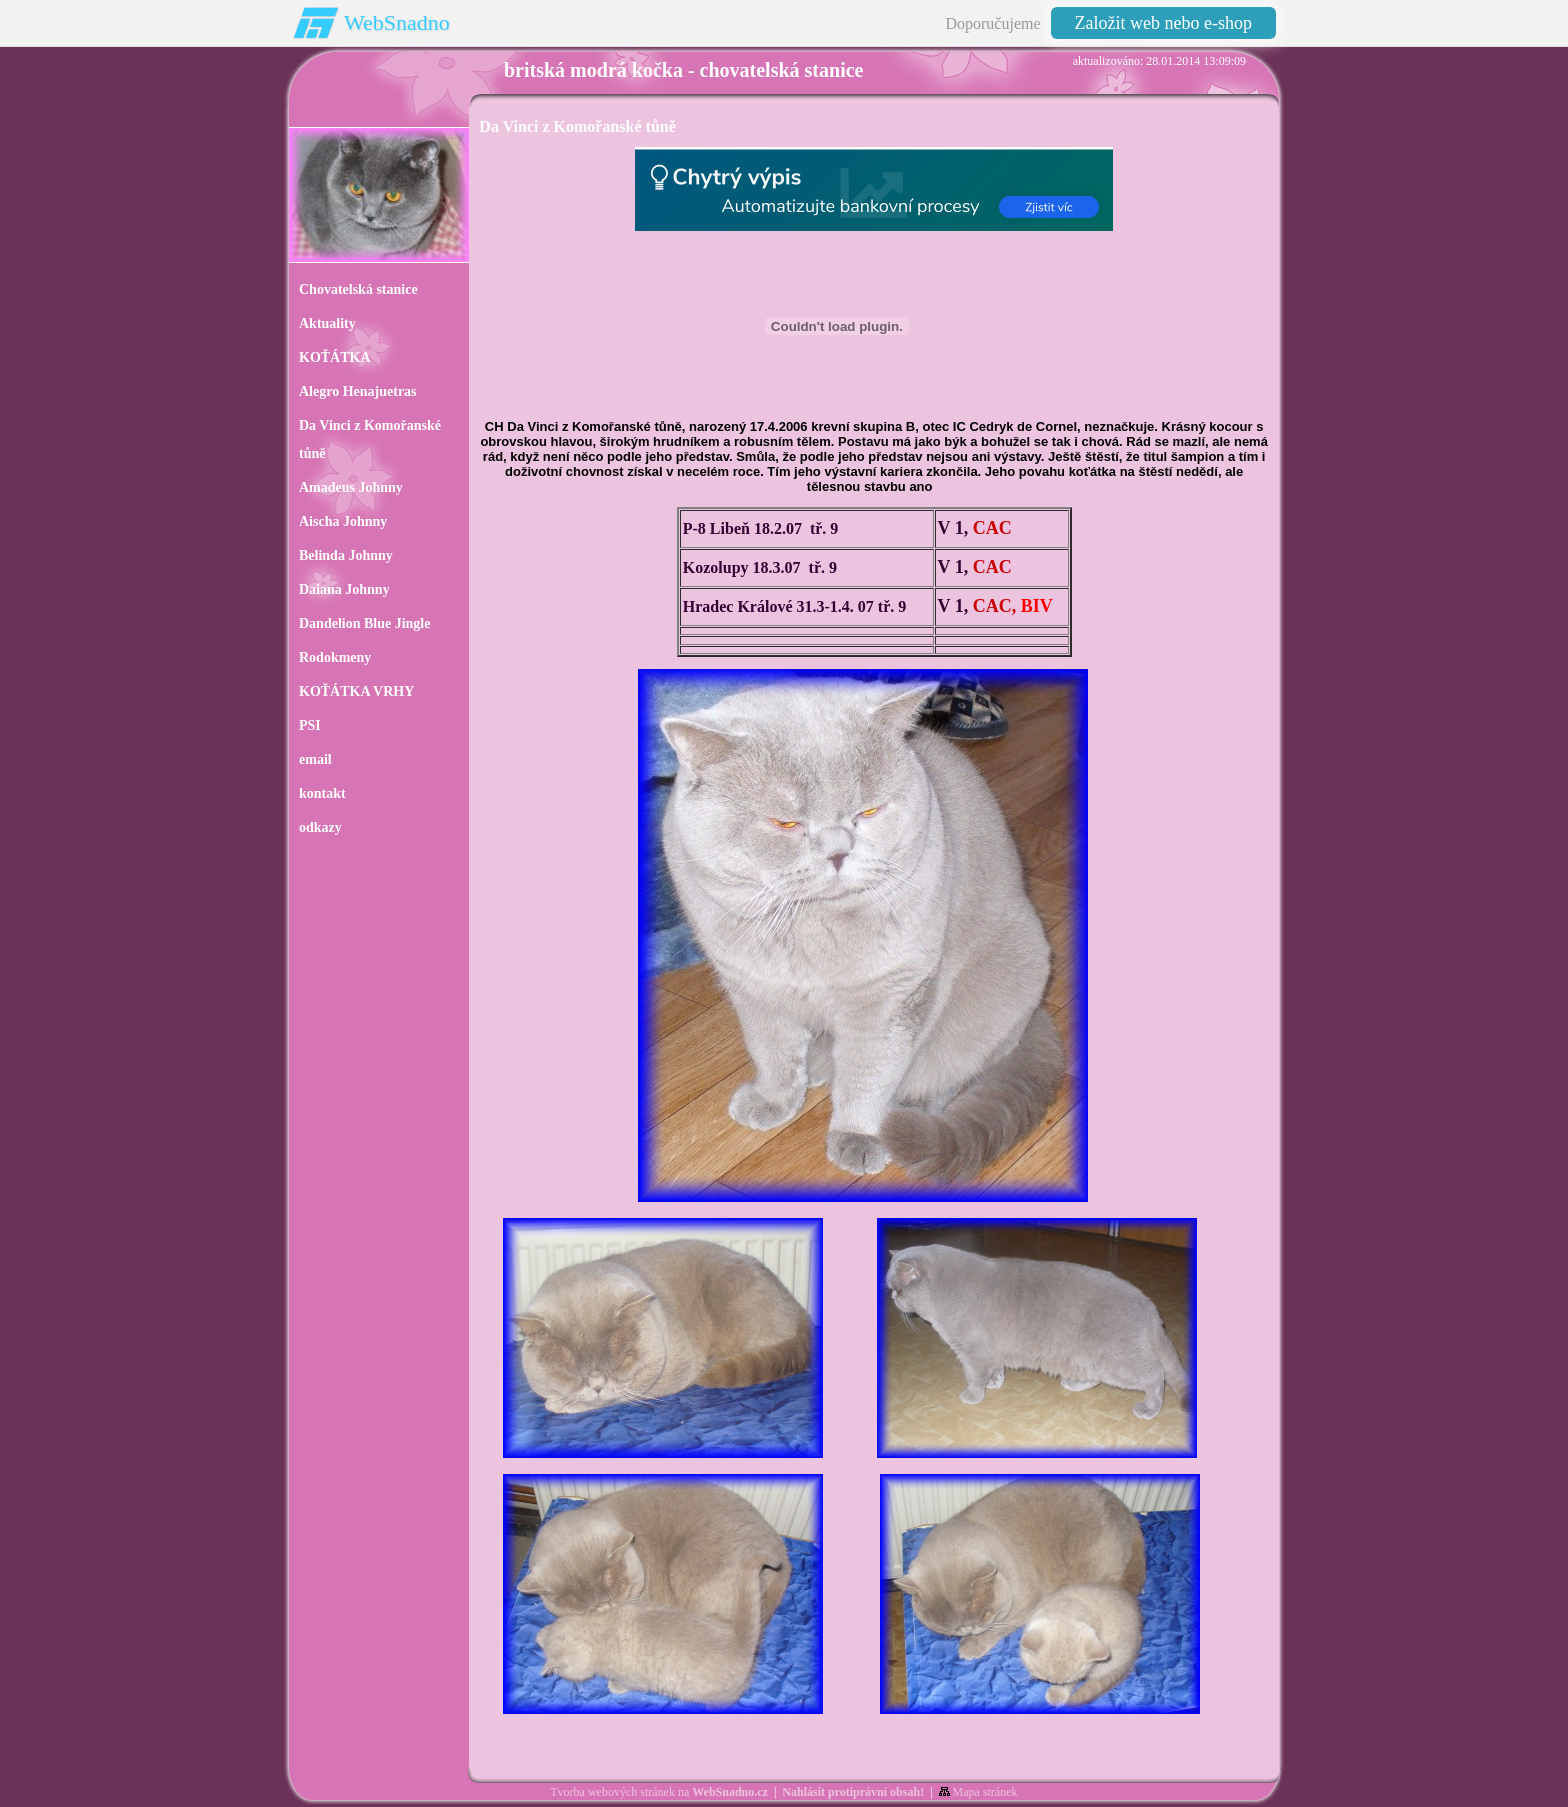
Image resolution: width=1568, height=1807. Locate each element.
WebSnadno (397, 22)
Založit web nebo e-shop (1163, 23)
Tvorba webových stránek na (659, 1792)
